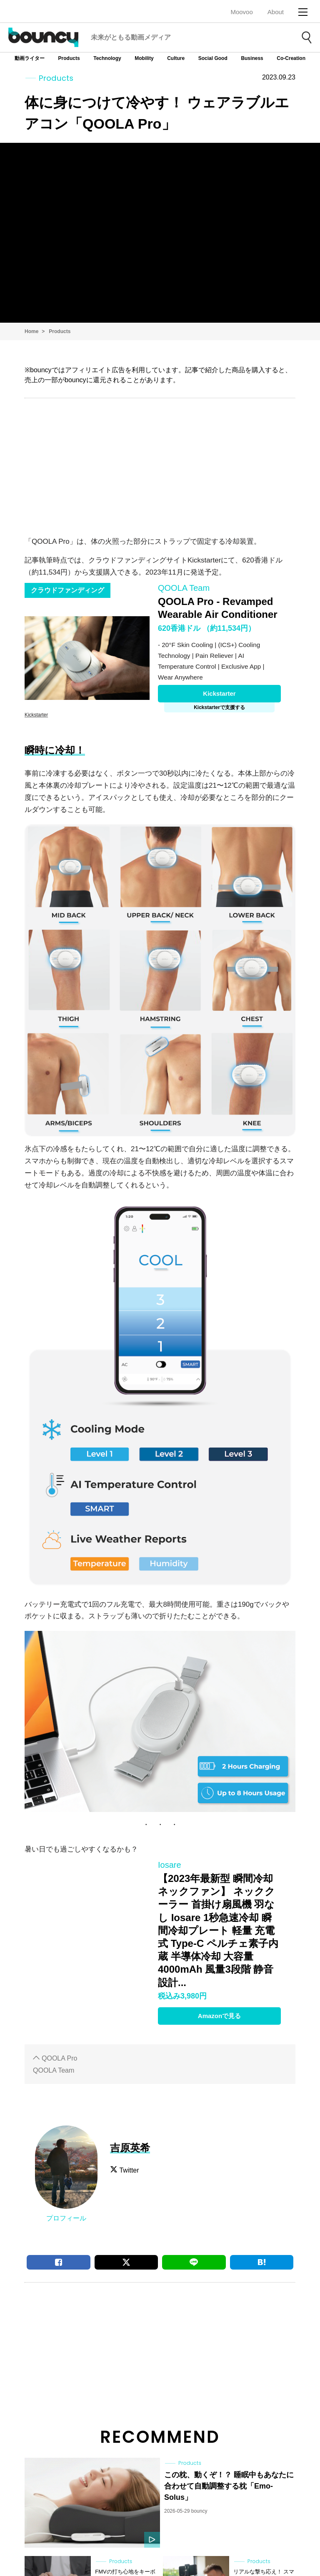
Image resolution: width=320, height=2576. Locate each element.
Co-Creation (291, 58)
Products (69, 58)
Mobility (144, 58)
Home (31, 331)
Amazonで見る (219, 2015)
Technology (107, 58)
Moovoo (241, 11)
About (276, 11)
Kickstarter (219, 693)
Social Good (213, 58)
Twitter (129, 2170)
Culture (176, 58)
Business (252, 58)
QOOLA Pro (59, 2058)
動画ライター (30, 58)
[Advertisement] (160, 465)
